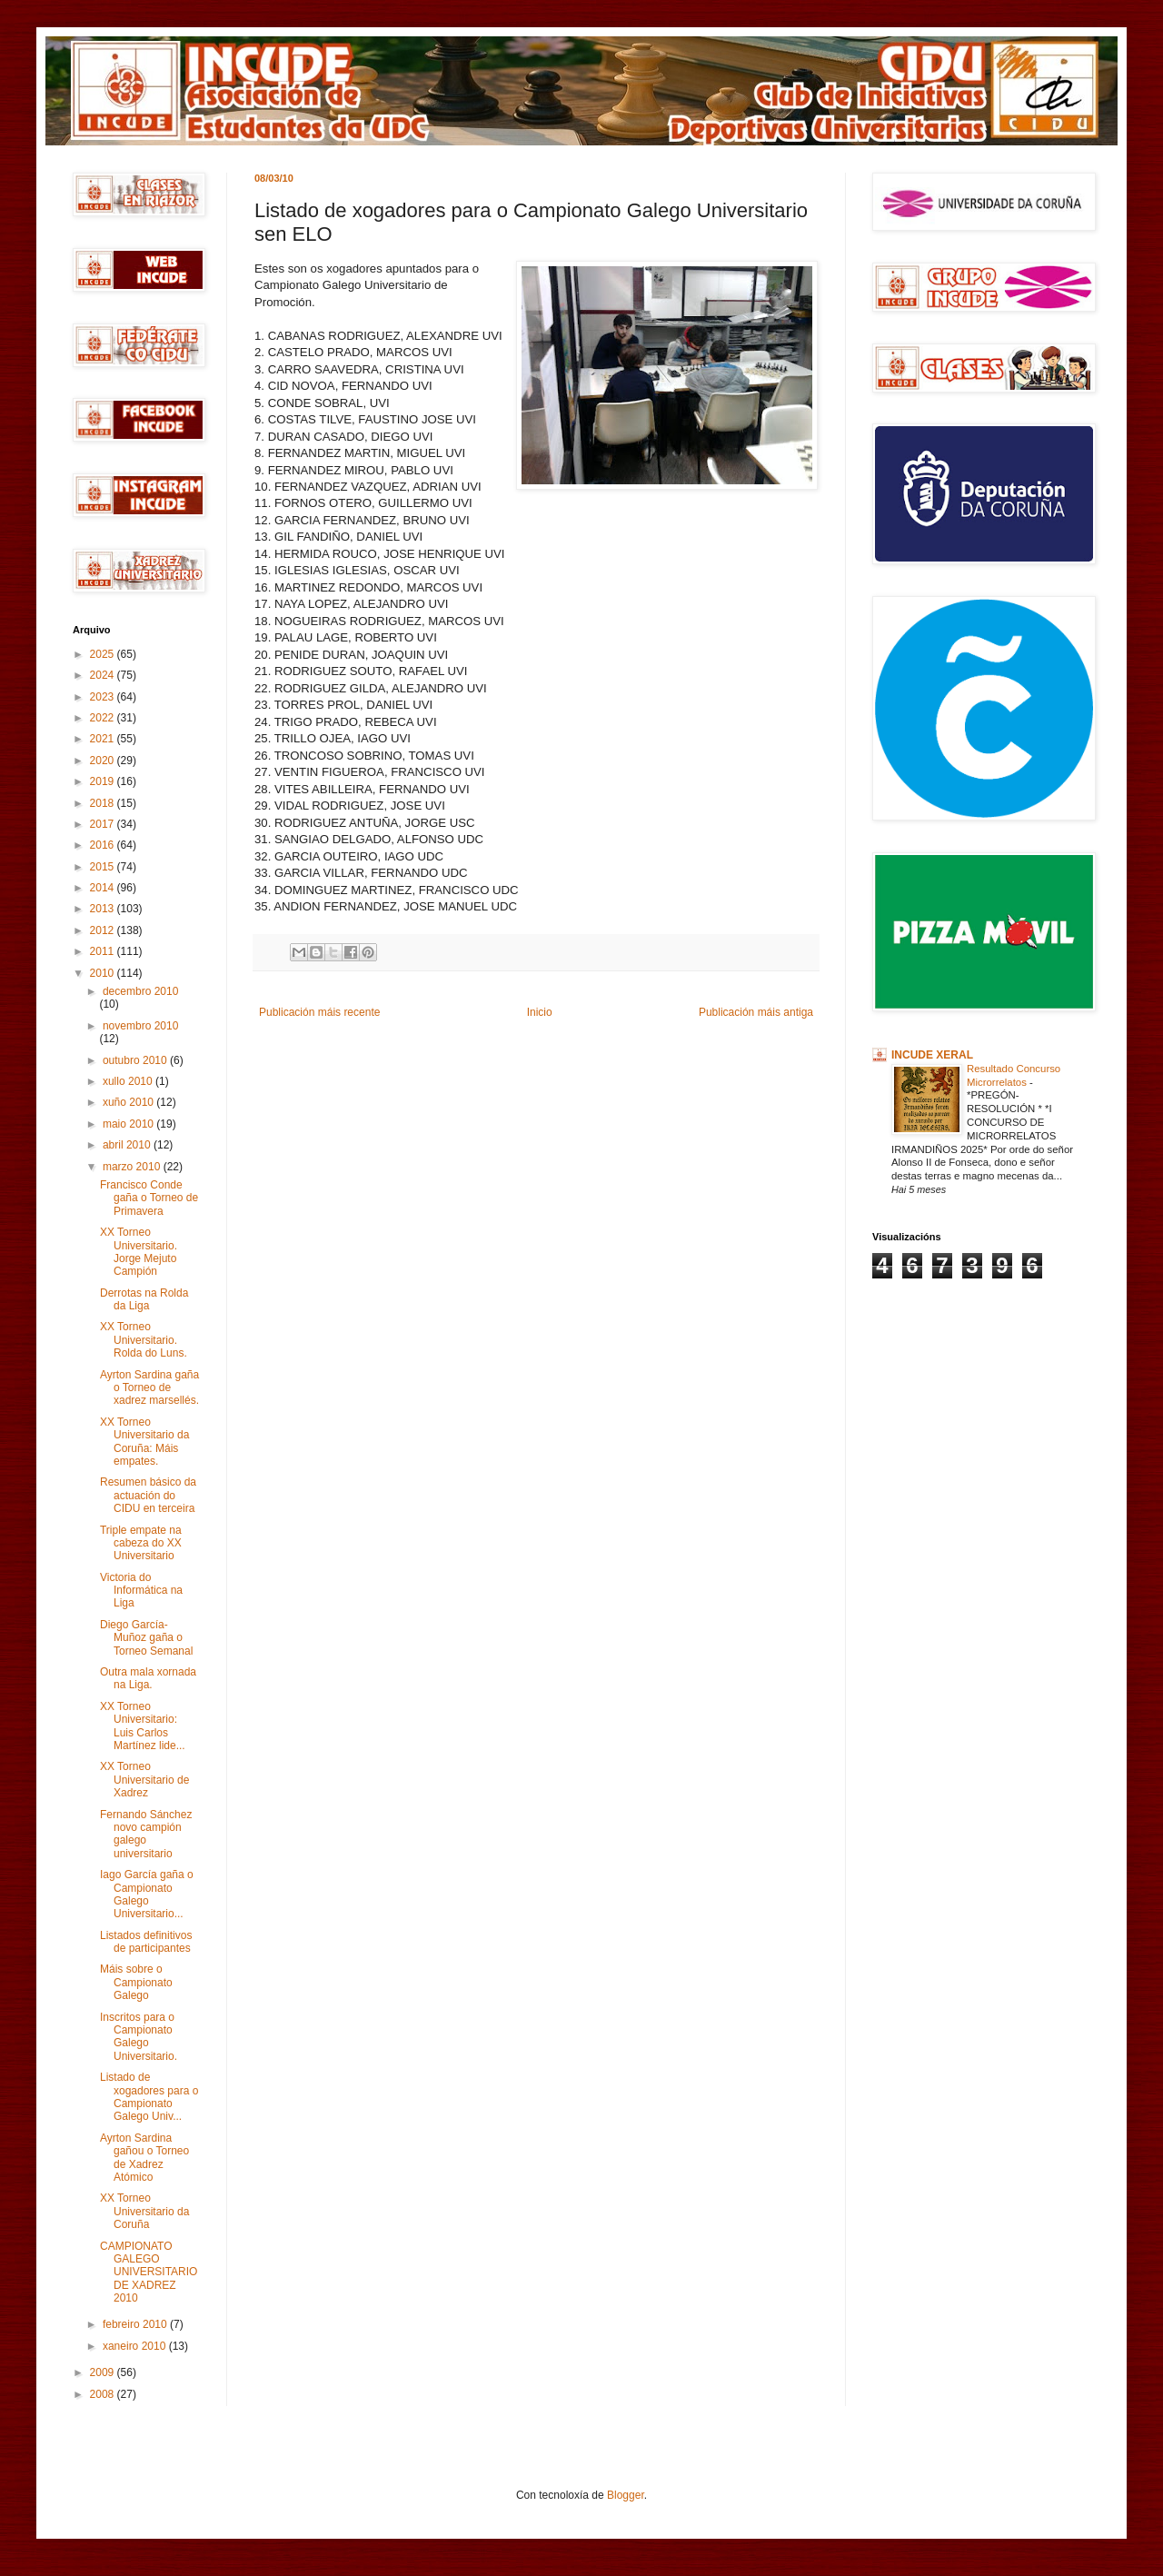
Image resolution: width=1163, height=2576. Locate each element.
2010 (103, 973)
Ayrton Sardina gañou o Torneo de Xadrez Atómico (144, 2157)
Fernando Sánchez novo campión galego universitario (146, 1834)
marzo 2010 (133, 1166)
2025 (103, 654)
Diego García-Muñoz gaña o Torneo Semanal (146, 1637)
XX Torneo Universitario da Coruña (144, 2211)
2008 (103, 2394)
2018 (103, 803)
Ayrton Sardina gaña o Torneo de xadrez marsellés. (149, 1387)
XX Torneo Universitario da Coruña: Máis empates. (144, 1441)
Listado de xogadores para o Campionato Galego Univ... (149, 2097)
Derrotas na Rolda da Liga (144, 1299)
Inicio (539, 1012)
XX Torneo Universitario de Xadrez (144, 1779)
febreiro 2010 (136, 2324)
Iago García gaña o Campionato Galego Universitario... (147, 1894)
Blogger (625, 2495)
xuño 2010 (129, 1102)
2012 (103, 930)
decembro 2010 (140, 991)
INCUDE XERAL (932, 1055)
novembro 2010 (140, 1025)
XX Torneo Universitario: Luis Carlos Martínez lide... (142, 1726)
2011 (103, 951)
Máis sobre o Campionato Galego (136, 1982)
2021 (103, 738)
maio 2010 (129, 1124)
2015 (103, 866)
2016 (103, 845)
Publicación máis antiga (756, 1012)
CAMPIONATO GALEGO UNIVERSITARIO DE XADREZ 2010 (148, 2272)
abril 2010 (128, 1145)
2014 (103, 887)
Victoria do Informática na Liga (141, 1590)
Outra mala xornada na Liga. (148, 1678)
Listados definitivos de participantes (146, 1941)
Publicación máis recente (319, 1012)
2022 (103, 717)
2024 (103, 675)
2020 (103, 760)
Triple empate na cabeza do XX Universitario (141, 1543)
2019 (103, 781)
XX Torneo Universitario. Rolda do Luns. (143, 1339)
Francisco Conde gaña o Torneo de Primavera (149, 1198)
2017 (103, 824)
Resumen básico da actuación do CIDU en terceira (148, 1495)
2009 (103, 2372)
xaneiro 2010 (136, 2346)
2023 (103, 697)
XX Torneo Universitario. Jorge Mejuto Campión (138, 1252)
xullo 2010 (129, 1081)
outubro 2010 (136, 1060)
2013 (103, 908)
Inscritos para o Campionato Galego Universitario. (138, 2037)
